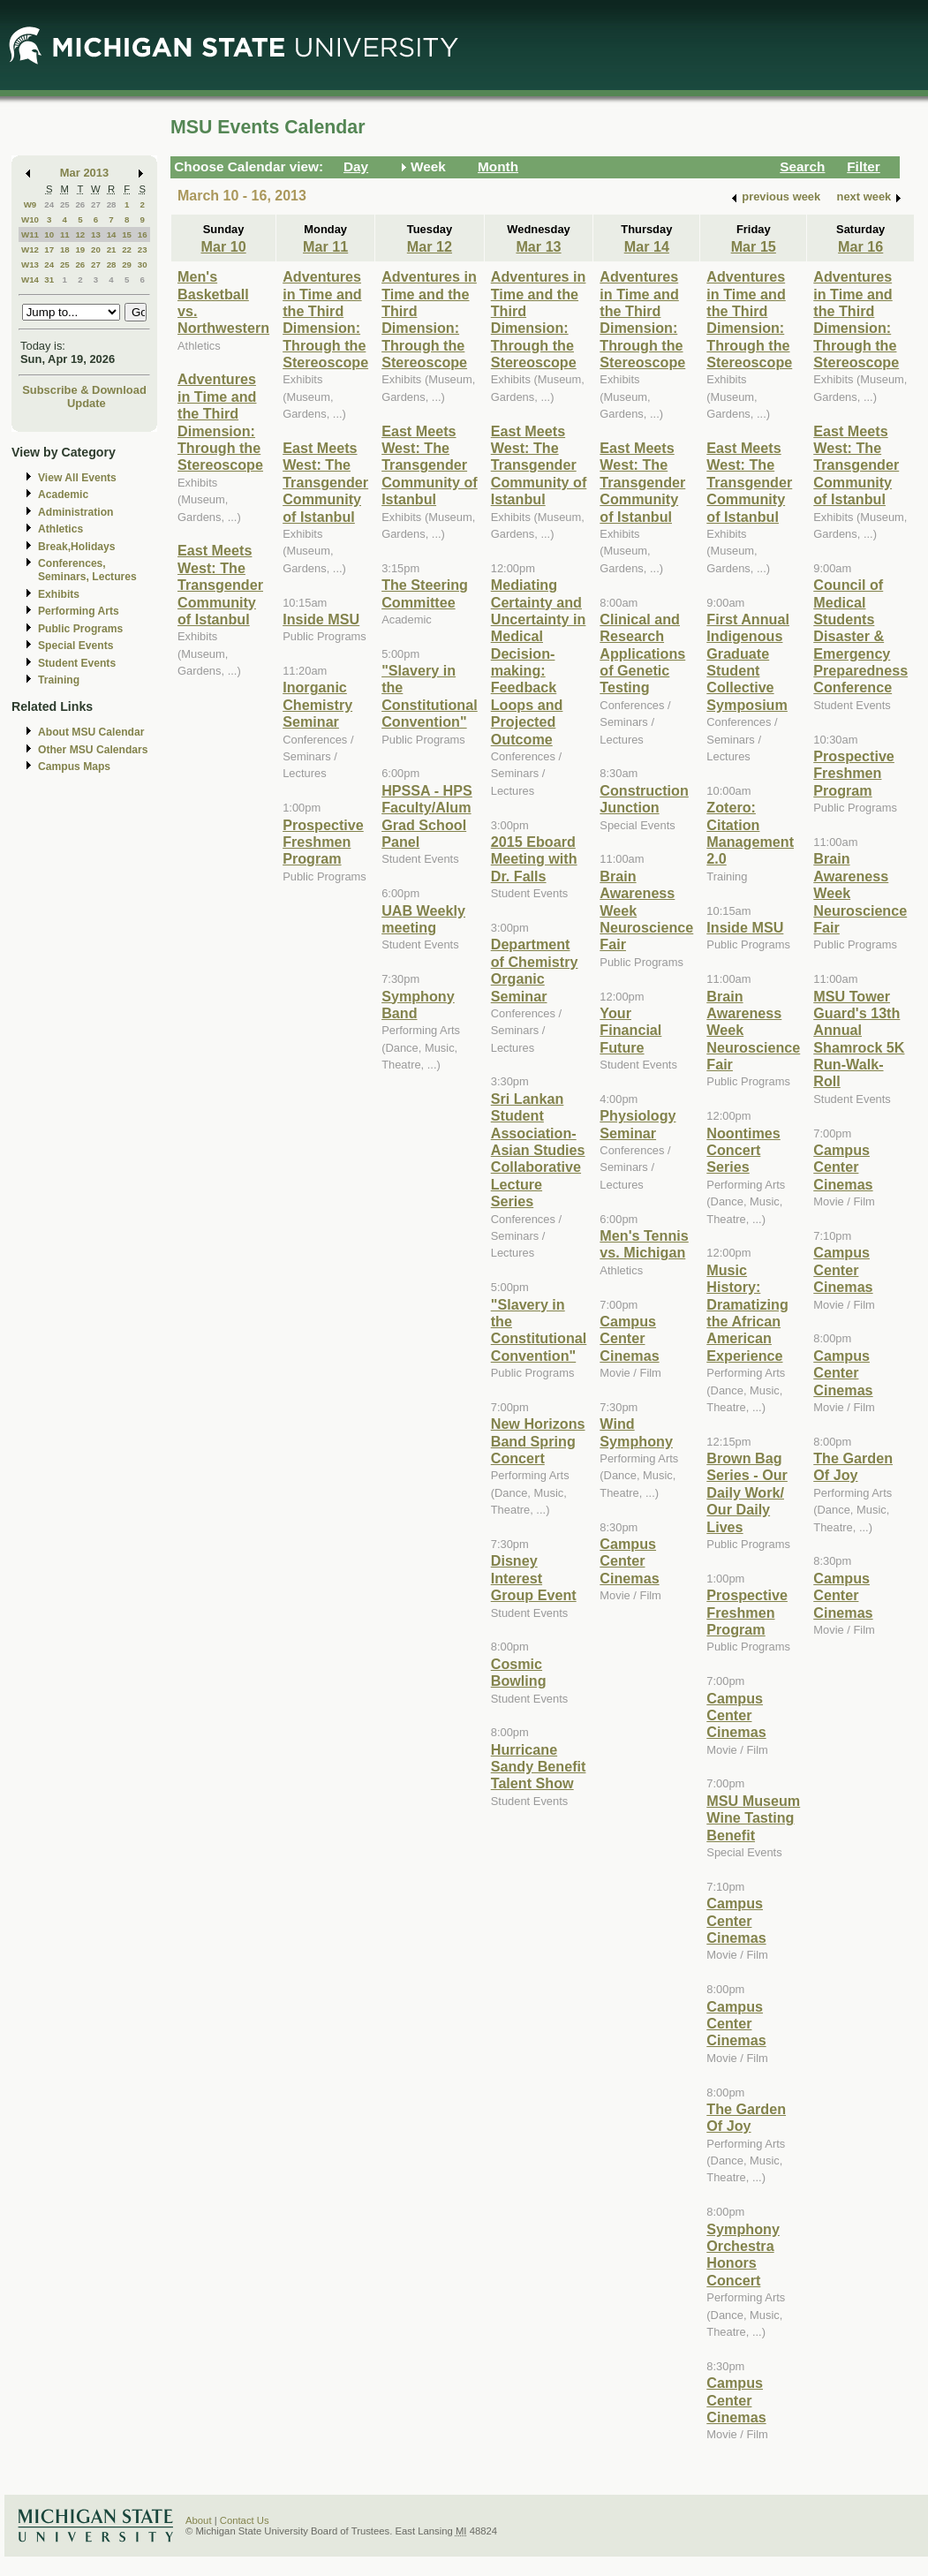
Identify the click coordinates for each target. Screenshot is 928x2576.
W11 (30, 234)
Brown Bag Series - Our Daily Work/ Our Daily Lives (747, 1492)
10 (49, 234)
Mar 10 (222, 246)
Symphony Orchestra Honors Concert (743, 2254)
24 (49, 204)
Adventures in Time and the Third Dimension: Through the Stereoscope (220, 421)
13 (96, 234)
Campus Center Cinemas (629, 1338)
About (198, 2520)
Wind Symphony (636, 1432)
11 (65, 234)
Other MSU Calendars (93, 750)
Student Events (77, 663)
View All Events (77, 478)
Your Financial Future (630, 1030)
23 (142, 249)
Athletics (60, 529)
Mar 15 (753, 246)
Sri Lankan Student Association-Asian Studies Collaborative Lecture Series (538, 1150)
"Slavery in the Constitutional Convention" (429, 695)
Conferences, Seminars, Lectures (87, 570)
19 (80, 249)
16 (142, 234)
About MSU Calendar (91, 732)
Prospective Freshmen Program (323, 842)
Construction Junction (644, 798)
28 (112, 204)
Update (86, 403)
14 (112, 234)
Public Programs (80, 629)
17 (49, 249)
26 (80, 204)
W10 (30, 219)
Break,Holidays (77, 546)
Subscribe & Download (84, 390)
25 (65, 204)
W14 (30, 279)
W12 (30, 249)
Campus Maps (74, 766)
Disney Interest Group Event (534, 1577)
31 (49, 279)
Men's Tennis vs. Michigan (644, 1244)
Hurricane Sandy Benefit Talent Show (538, 1766)
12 (80, 234)
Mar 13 (538, 246)
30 (142, 264)
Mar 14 (646, 246)
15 (127, 234)
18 (65, 249)
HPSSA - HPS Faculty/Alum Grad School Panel (426, 816)
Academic (63, 494)
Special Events (75, 645)
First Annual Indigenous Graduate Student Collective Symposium (747, 662)
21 (112, 249)
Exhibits (58, 594)
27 (96, 204)
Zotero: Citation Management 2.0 (750, 832)
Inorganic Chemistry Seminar (317, 704)
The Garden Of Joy (746, 2117)
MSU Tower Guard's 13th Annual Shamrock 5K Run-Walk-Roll (858, 1039)
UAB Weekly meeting (423, 919)
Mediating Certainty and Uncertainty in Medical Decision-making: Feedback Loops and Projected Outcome (538, 662)
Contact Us (244, 2520)
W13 (30, 264)
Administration (75, 512)
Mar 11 (325, 246)
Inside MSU (321, 619)
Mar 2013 (84, 172)
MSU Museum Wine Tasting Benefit (753, 1818)
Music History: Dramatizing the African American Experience (747, 1313)
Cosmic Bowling (519, 1672)
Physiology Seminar (637, 1123)
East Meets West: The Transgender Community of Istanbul (220, 584)
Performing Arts (78, 611)
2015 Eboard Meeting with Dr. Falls (534, 859)
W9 (30, 204)
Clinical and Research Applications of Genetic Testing (642, 653)
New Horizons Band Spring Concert (538, 1441)
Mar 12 (429, 246)
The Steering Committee (424, 593)
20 (96, 249)
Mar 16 (860, 246)
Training (58, 680)
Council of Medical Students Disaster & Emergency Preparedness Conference (860, 636)
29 (127, 264)
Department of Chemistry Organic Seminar (534, 969)
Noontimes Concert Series (743, 1150)
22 (127, 249)
